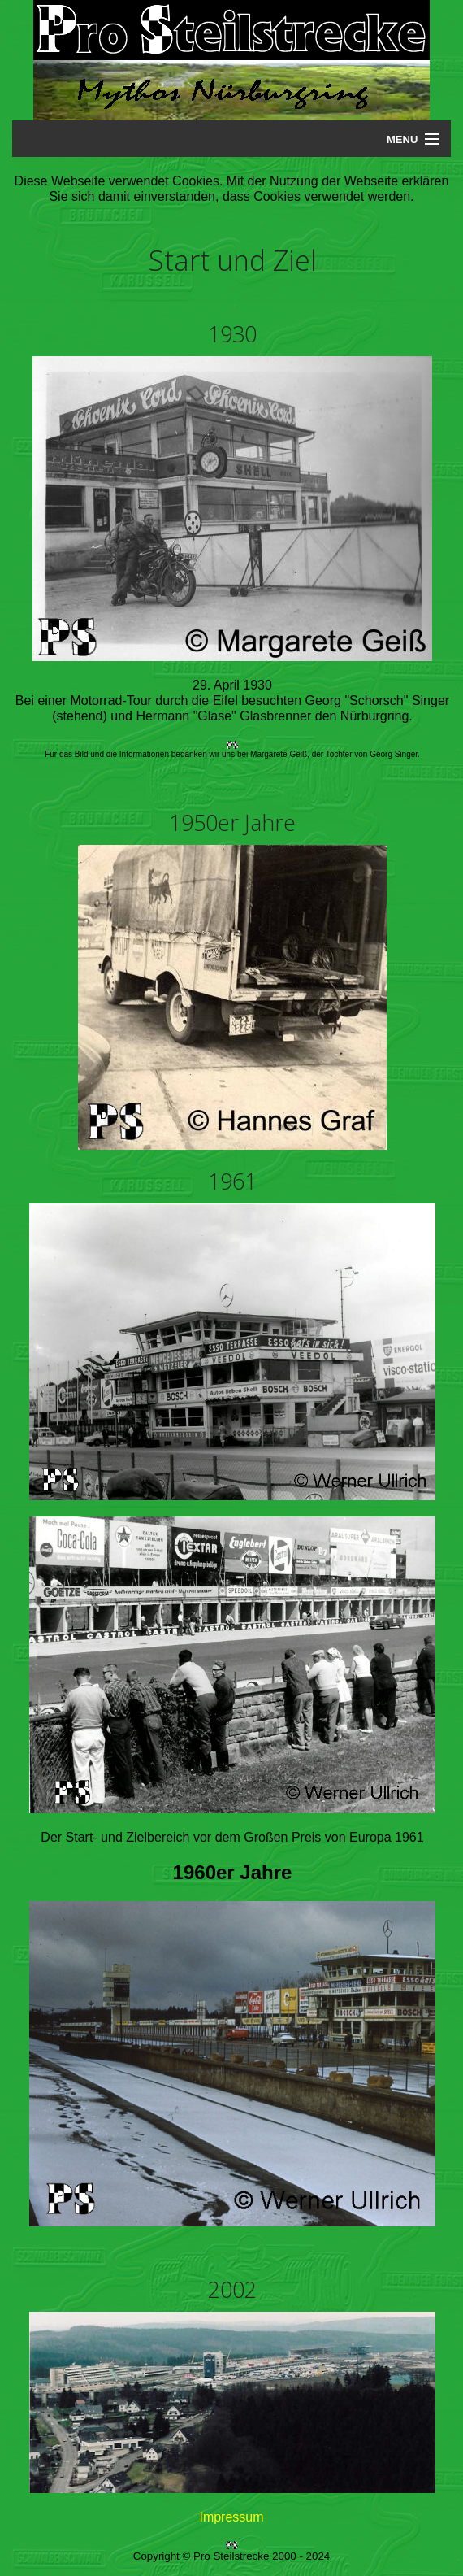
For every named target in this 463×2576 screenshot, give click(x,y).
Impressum (231, 2517)
